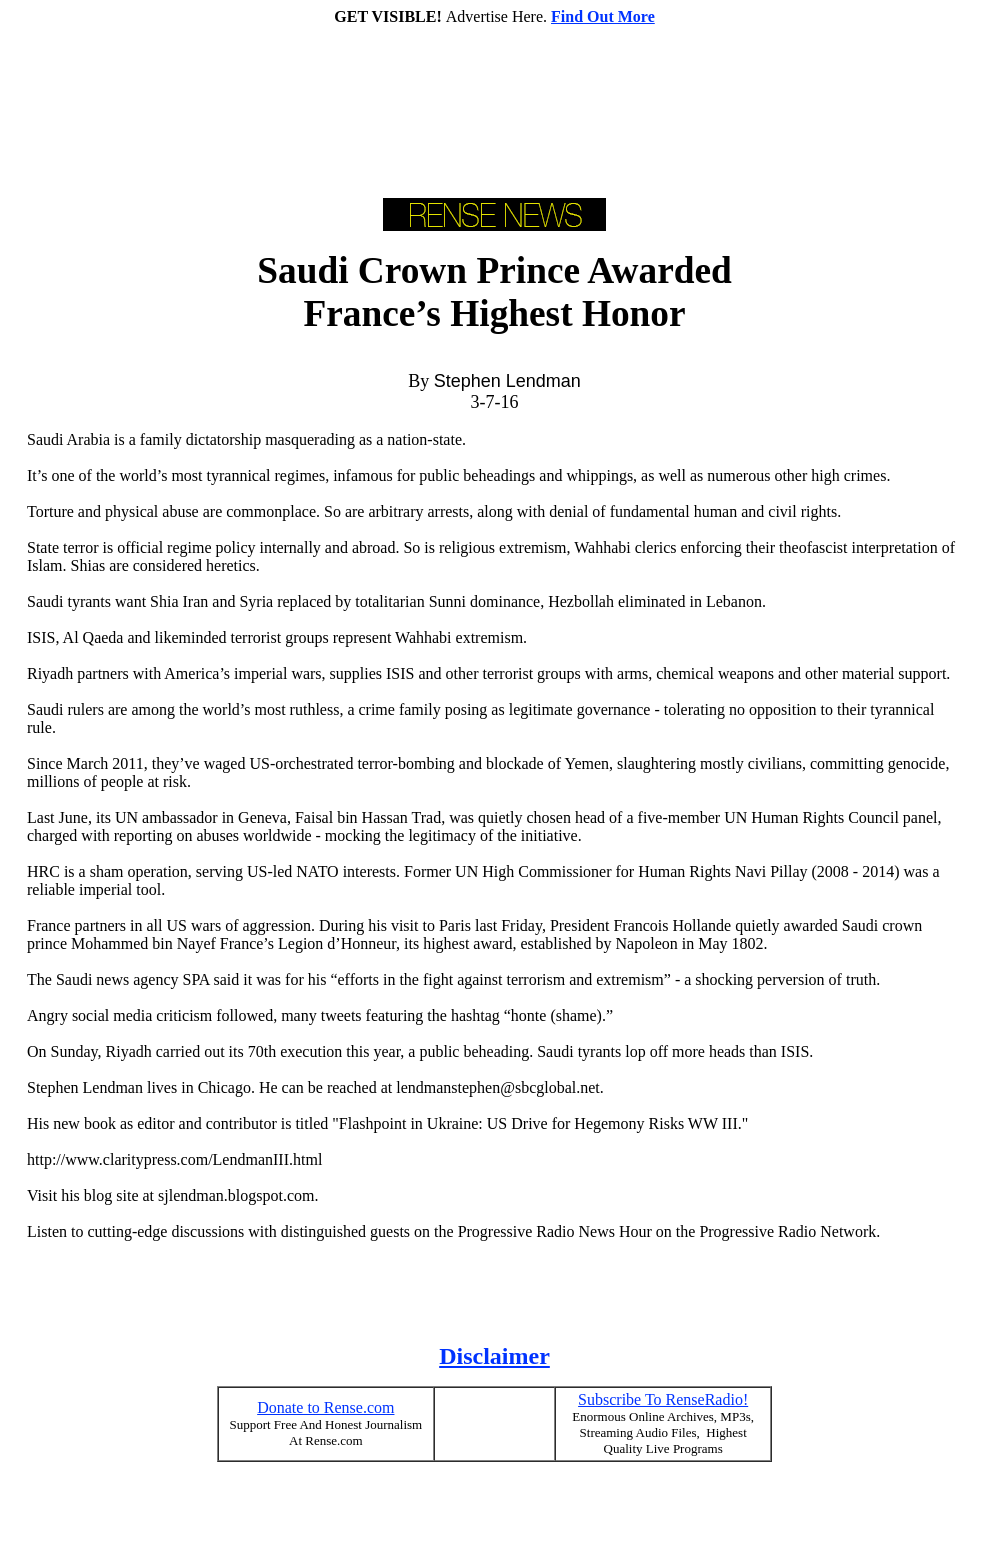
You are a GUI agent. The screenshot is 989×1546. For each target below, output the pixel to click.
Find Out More (603, 16)
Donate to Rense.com (325, 1407)
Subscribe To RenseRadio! (663, 1399)
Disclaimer (494, 1356)
